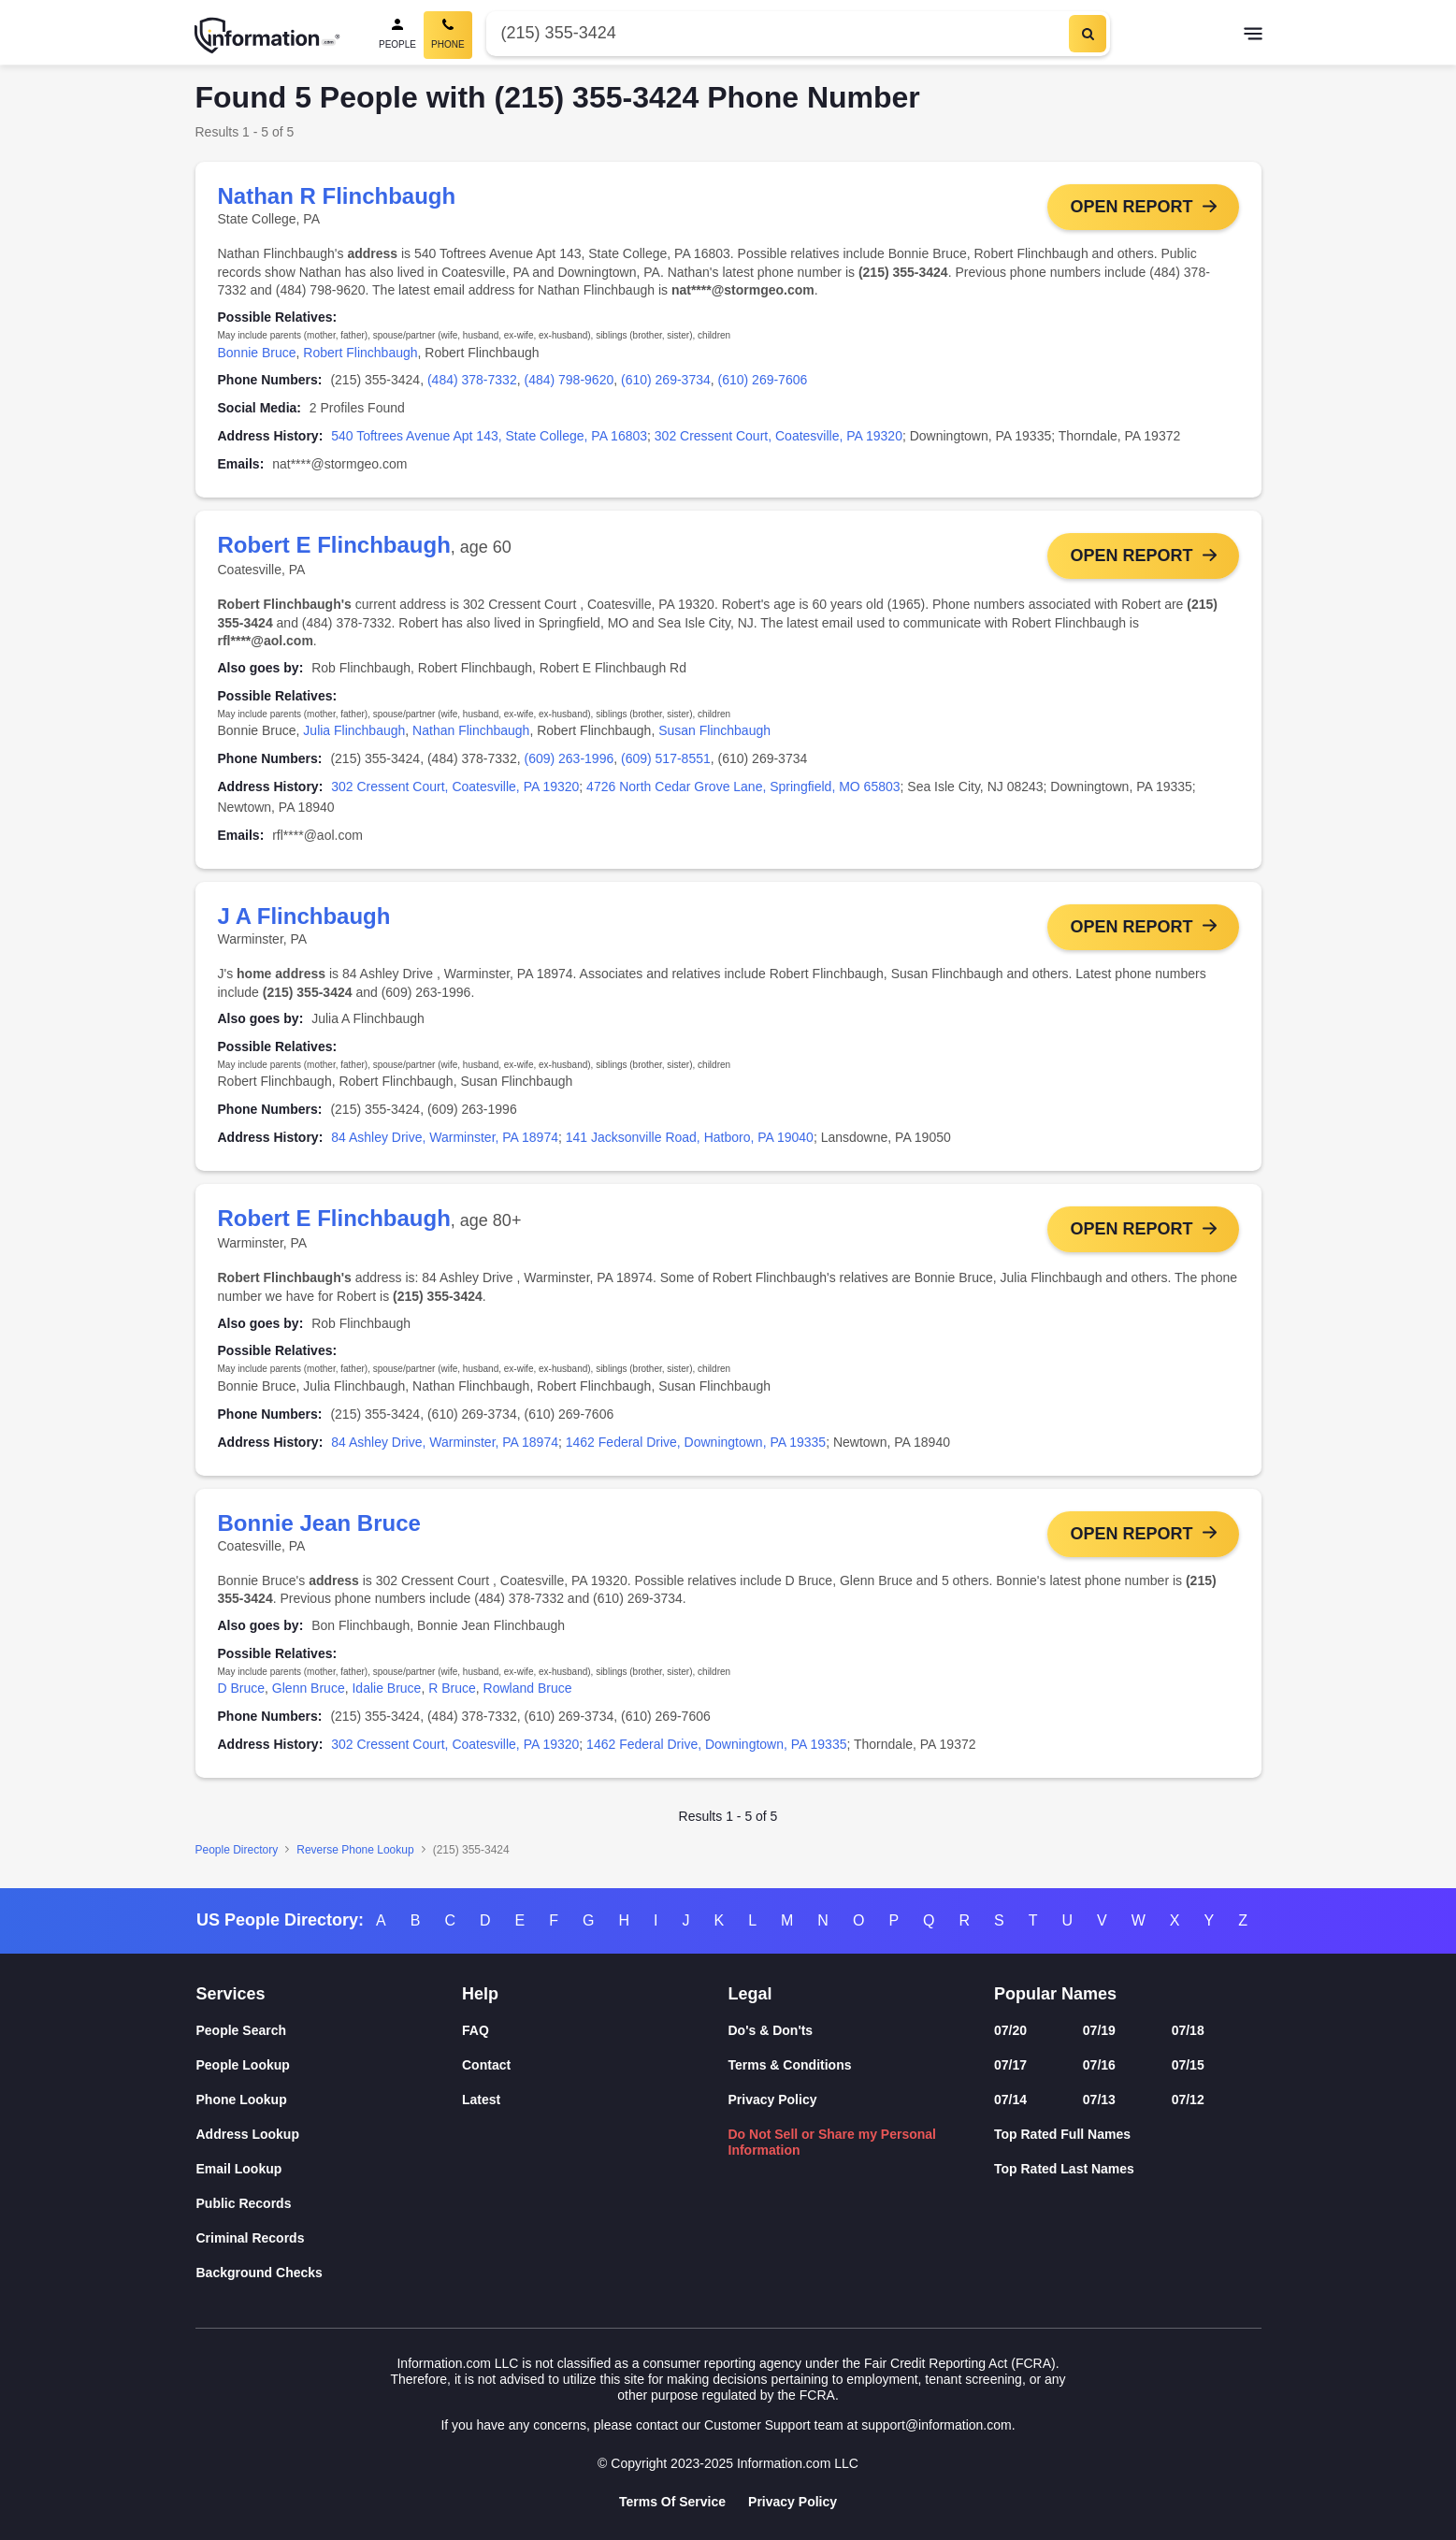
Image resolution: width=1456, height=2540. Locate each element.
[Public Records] (329, 2204)
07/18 (1188, 2030)
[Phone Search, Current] (448, 35)
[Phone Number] (775, 33)
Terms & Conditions (790, 2064)
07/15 (1188, 2064)
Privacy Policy (772, 2099)
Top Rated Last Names (1064, 2168)
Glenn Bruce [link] (308, 1694)
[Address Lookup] (329, 2135)
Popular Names (1055, 1993)
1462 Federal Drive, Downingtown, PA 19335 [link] (696, 1446)
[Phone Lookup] (329, 2100)
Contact (486, 2064)
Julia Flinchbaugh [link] (354, 732)
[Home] (267, 35)
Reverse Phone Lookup (354, 1856)
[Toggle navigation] (1253, 35)
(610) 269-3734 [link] (666, 379)
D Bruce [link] (242, 1694)
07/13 (1099, 2099)
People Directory (237, 1856)
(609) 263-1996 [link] (568, 760)
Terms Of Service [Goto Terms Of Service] (672, 2501)
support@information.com (936, 2424)
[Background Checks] (329, 2273)
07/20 (1010, 2030)
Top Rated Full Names (1062, 2134)
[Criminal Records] (329, 2238)
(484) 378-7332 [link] (472, 379)
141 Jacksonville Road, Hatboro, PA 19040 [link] (690, 1140)
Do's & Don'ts (771, 2030)
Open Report (1131, 206)
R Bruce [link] (452, 1694)
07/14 (1010, 2099)
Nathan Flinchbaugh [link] (470, 732)
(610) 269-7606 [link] (763, 379)
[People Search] (397, 35)
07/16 (1099, 2064)
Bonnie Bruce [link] (257, 352)
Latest (481, 2099)
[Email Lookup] (329, 2169)
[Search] (1087, 33)
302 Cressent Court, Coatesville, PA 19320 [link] (778, 435)
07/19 (1099, 2030)
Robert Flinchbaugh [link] (360, 352)
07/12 (1188, 2099)
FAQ (475, 2030)
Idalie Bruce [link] (386, 1694)
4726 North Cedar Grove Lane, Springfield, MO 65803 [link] (743, 788)
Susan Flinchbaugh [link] (714, 732)
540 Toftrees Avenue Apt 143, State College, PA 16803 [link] (489, 435)
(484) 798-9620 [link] (568, 379)
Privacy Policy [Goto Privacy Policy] (792, 2501)
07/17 (1010, 2064)
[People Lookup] (329, 2065)
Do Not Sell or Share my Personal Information (832, 2142)
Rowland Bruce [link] (527, 1694)
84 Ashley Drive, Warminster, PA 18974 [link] (444, 1140)
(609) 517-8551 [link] (666, 760)
